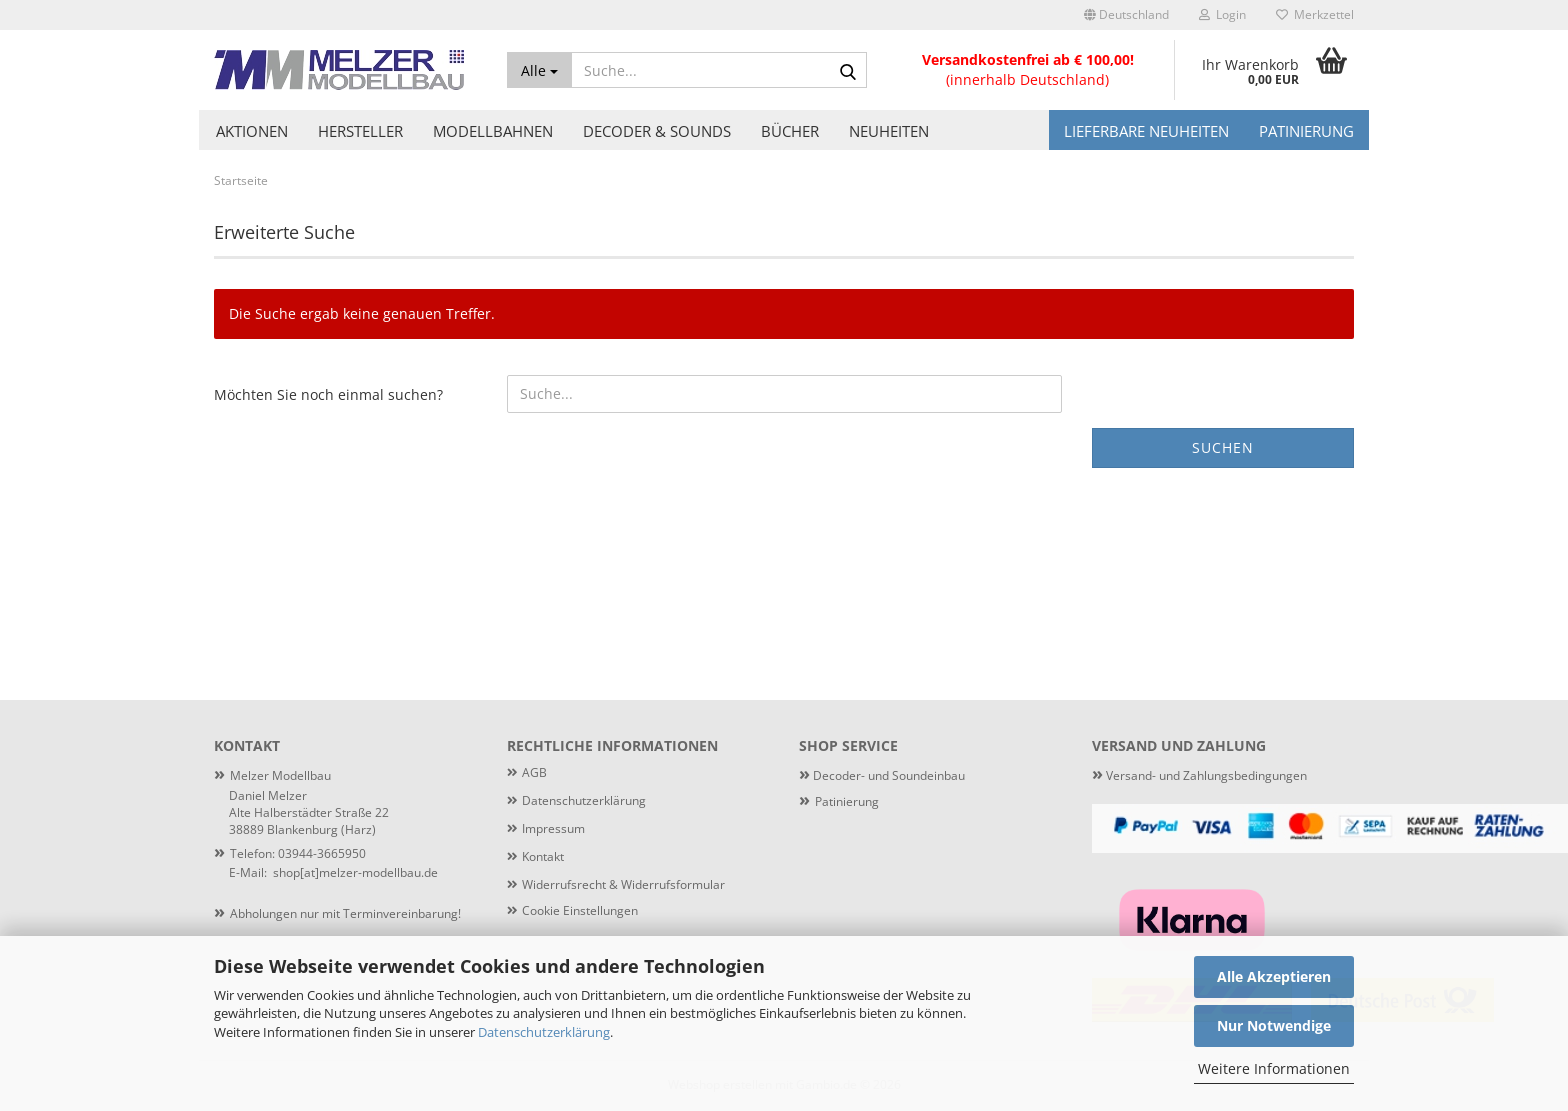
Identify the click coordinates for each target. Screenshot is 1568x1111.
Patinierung (1306, 131)
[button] (1126, 15)
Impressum (553, 828)
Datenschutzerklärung (544, 1032)
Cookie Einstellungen (580, 910)
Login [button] (1222, 14)
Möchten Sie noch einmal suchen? (328, 394)
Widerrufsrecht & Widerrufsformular (623, 884)
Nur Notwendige (1274, 1025)
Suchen (1223, 447)
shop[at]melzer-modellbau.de (355, 872)
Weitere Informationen (1274, 1068)
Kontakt (543, 856)
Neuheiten (889, 131)
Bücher (790, 131)
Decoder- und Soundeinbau (887, 775)
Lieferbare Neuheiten (1146, 131)
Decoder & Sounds (657, 131)
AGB (534, 772)
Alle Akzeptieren (1274, 976)
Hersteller (360, 131)
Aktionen (252, 131)
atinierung (850, 801)
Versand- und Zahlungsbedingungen (1199, 775)
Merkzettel (1315, 14)
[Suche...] (539, 70)
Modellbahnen (493, 131)
